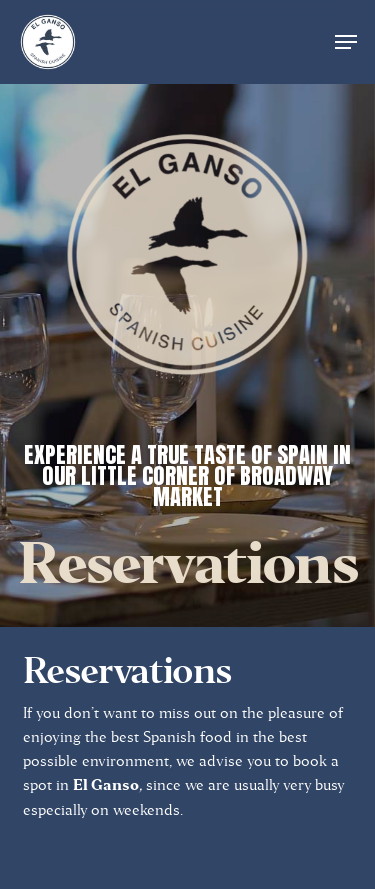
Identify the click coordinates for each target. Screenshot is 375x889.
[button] (346, 42)
